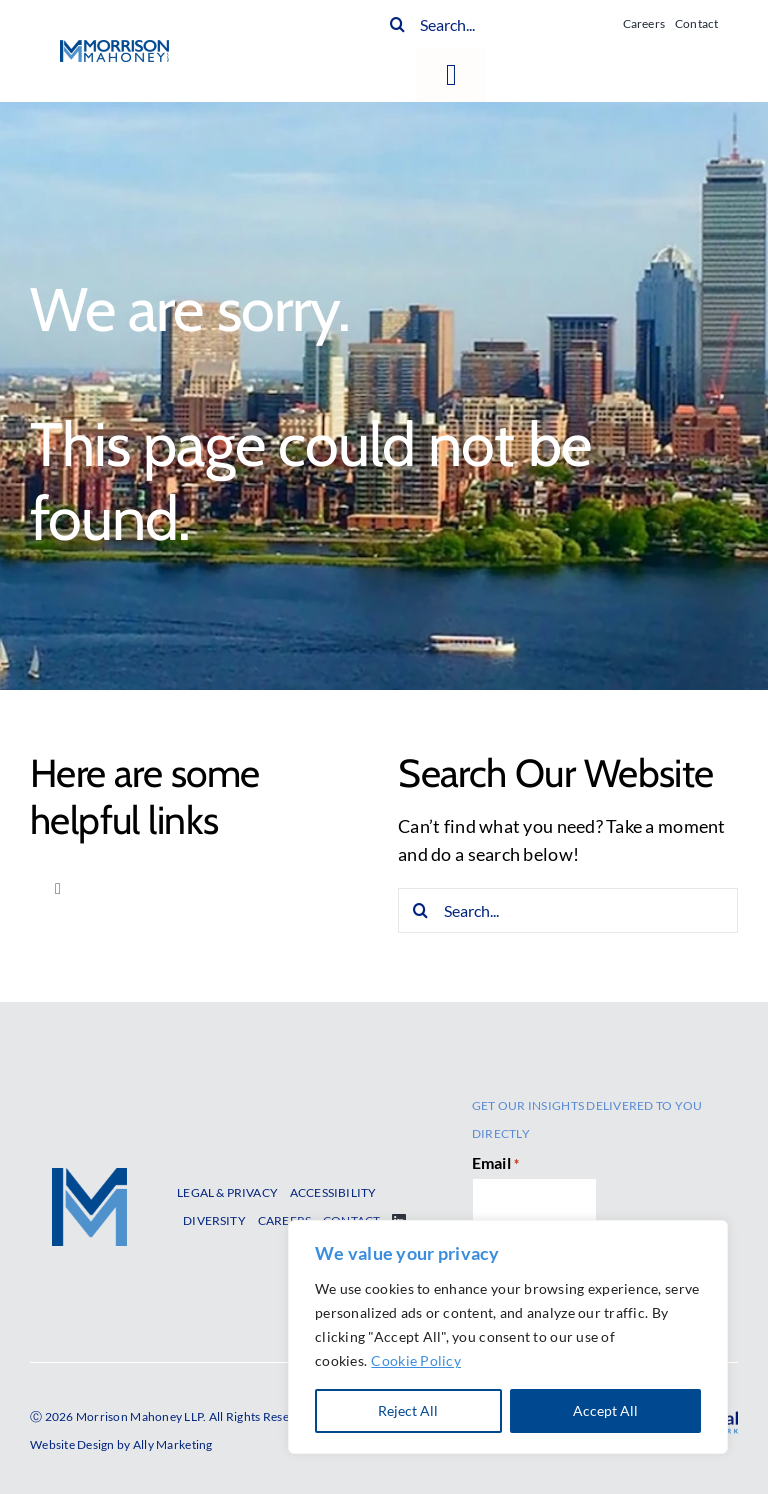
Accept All (605, 1410)
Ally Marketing (173, 1444)
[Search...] (494, 24)
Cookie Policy (416, 1360)
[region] (508, 1337)
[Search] (397, 24)
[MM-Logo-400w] (114, 49)
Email (496, 1164)
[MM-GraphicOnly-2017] (89, 1177)
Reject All (408, 1410)
